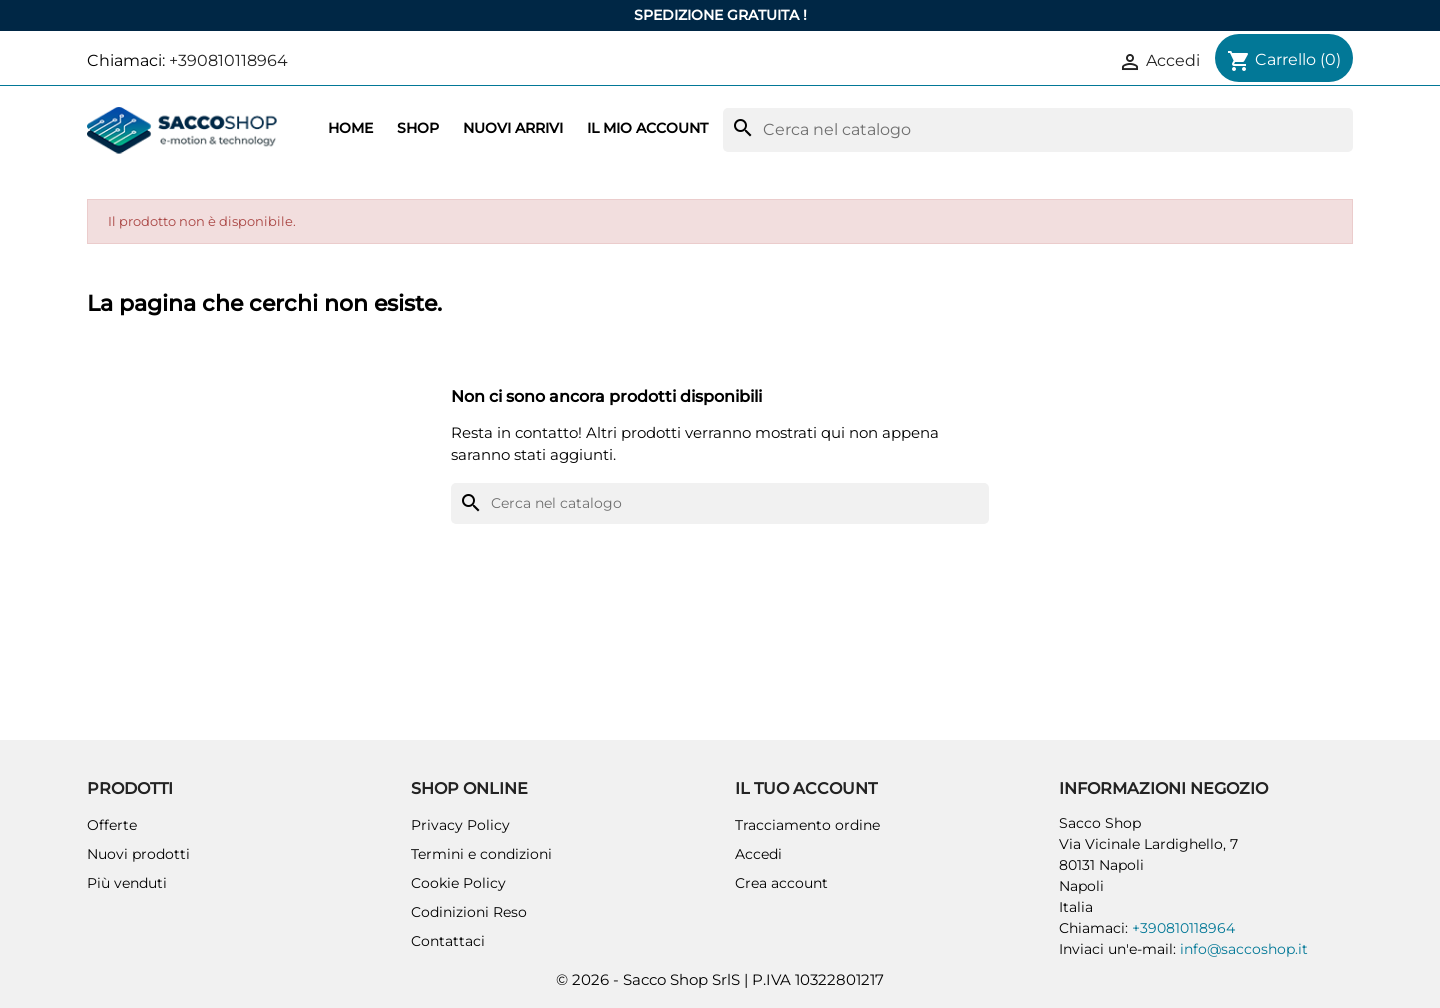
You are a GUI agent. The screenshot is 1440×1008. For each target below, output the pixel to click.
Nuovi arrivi (513, 128)
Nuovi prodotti (138, 854)
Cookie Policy (458, 883)
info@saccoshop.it (1244, 949)
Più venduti (127, 883)
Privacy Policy (460, 825)
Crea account (781, 883)
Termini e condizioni (481, 854)
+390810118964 (228, 60)
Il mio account (647, 128)
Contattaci (448, 941)
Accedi (758, 854)
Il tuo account (806, 788)
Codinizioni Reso (469, 912)
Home (350, 128)
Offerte (112, 825)
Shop (418, 128)
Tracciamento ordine (807, 825)
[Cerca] (1038, 130)
